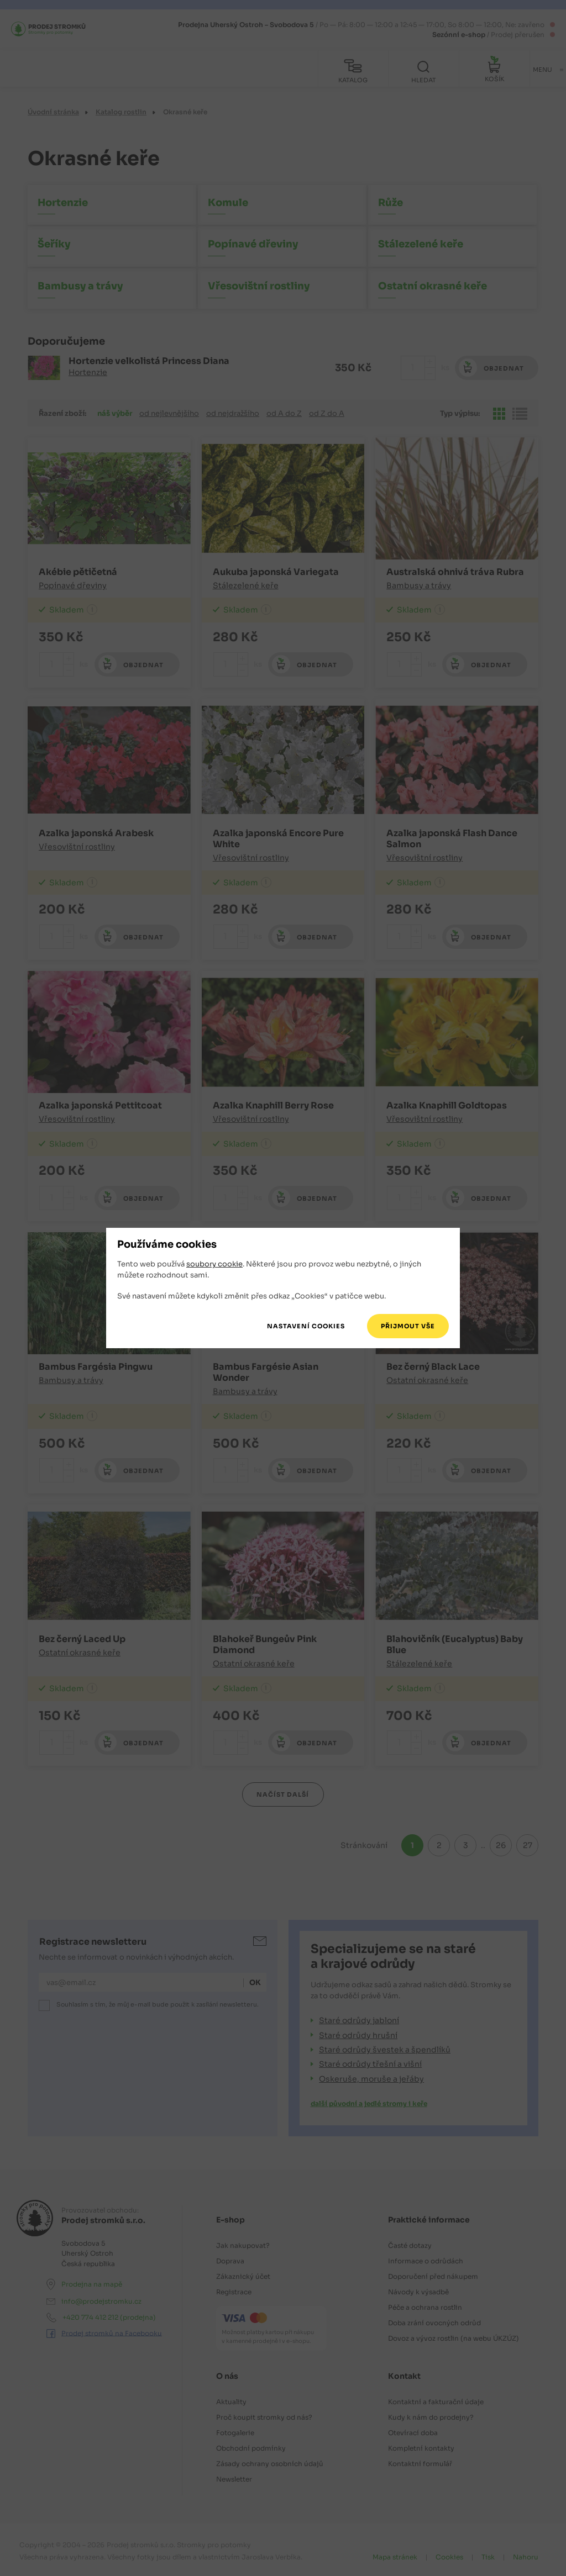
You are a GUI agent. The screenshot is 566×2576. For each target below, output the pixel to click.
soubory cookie (214, 1265)
